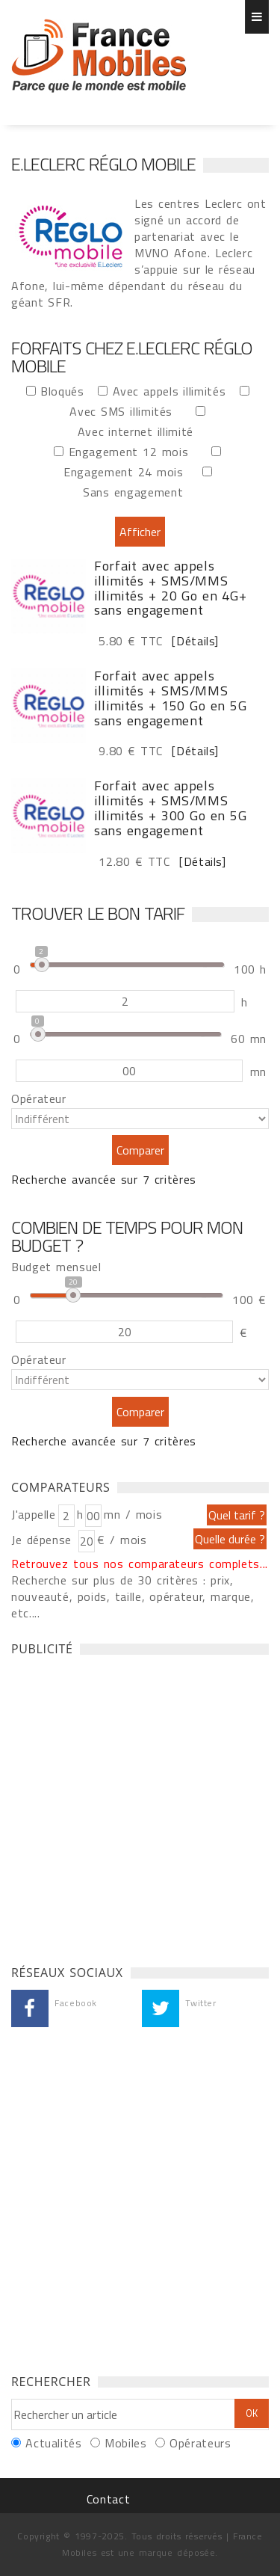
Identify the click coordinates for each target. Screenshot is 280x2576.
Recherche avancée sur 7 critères (103, 1179)
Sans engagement (138, 491)
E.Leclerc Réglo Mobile (103, 163)
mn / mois (133, 1514)
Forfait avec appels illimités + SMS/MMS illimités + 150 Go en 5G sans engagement (170, 698)
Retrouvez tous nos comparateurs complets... (139, 1564)
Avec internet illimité (140, 431)
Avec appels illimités (174, 390)
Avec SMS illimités (125, 410)
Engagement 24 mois (128, 471)
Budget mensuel (56, 1267)
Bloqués (66, 390)
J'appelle (33, 1514)
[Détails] (193, 641)
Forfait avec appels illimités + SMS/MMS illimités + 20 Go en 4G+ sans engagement (170, 588)
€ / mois (121, 1539)
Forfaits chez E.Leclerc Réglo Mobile (99, 56)
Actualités (53, 2443)
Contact (108, 2499)
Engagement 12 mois (133, 451)
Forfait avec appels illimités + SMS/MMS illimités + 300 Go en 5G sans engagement (170, 807)
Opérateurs (200, 2443)
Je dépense (43, 1539)
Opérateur (38, 1098)
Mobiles (125, 2443)
